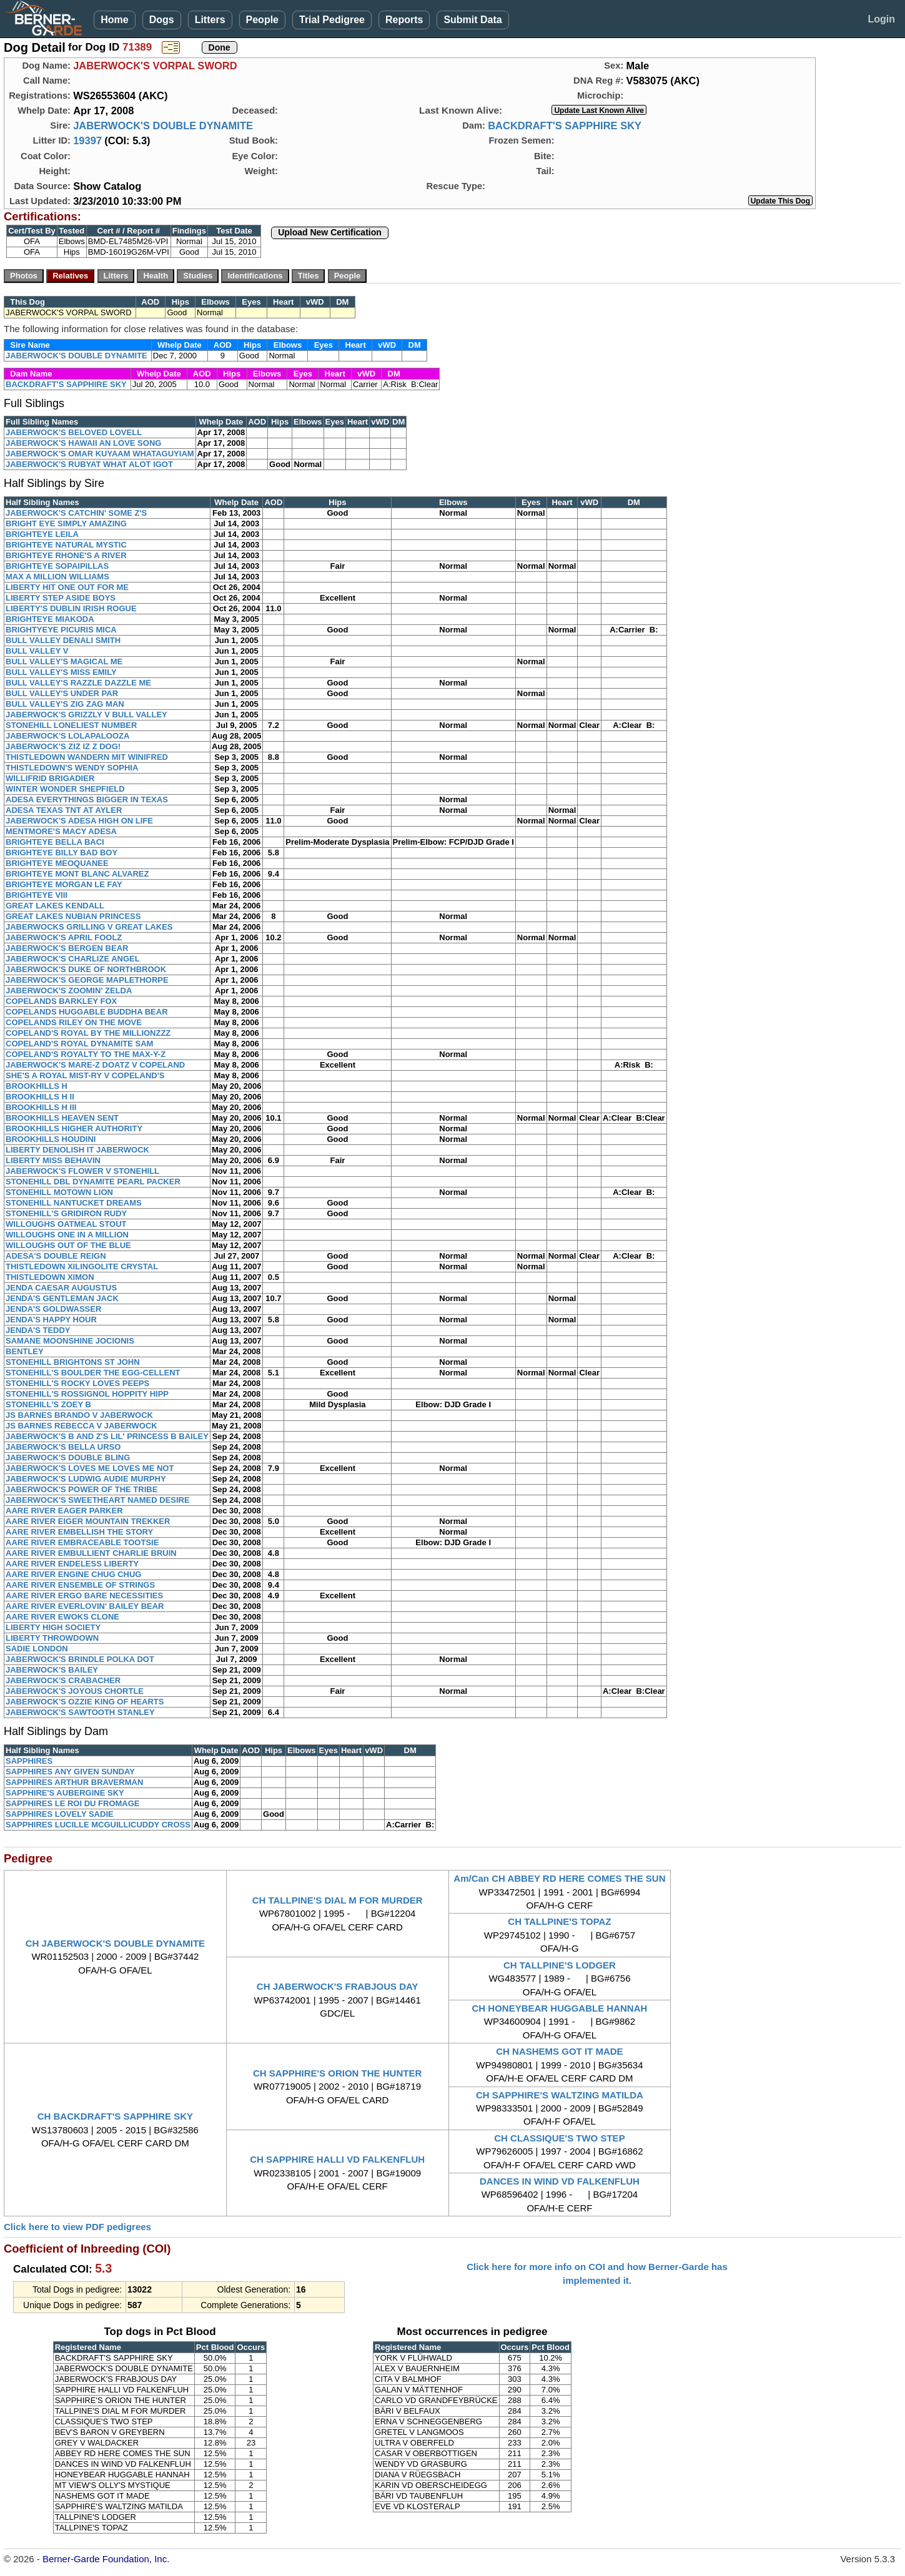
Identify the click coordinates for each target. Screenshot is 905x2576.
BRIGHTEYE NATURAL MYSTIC (66, 544)
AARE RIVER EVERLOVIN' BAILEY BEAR (85, 1606)
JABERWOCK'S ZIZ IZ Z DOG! (63, 746)
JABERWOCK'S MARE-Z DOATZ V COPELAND (95, 1064)
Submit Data (472, 19)
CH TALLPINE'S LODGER (559, 1965)
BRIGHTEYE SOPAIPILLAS (57, 566)
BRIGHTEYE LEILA (42, 534)
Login (881, 19)
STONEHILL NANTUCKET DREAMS (74, 1202)
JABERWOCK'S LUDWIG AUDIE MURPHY (86, 1478)
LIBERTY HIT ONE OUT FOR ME (67, 587)
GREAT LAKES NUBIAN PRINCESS (73, 916)
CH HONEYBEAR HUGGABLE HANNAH (560, 2008)
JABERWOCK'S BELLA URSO (63, 1447)
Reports (404, 19)
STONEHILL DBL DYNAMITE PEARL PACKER (93, 1181)
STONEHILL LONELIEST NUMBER (71, 725)
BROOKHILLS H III (41, 1107)
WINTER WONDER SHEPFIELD (65, 789)
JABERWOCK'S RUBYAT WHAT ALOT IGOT (89, 464)
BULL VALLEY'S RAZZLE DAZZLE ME (78, 682)
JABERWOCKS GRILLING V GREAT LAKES (89, 927)
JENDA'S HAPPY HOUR (51, 1319)
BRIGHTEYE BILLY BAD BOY (61, 852)
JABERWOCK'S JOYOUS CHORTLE (75, 1691)
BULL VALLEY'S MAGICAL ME (64, 661)
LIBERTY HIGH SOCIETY (53, 1627)
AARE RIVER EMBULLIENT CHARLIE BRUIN (91, 1553)
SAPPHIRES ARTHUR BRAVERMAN (74, 1782)
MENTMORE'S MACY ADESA (61, 831)
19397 (87, 140)
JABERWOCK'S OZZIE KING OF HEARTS (85, 1701)
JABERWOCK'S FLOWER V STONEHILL (82, 1171)
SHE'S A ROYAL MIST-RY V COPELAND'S (85, 1075)
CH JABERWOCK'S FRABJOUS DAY (337, 1986)
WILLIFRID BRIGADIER (50, 778)
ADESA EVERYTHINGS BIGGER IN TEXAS (87, 799)
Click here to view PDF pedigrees (77, 2226)
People (262, 19)
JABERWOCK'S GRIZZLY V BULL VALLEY (86, 714)
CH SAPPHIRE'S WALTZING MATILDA (559, 2095)
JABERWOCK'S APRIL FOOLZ (64, 937)
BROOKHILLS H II (40, 1096)
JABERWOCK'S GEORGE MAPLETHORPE (87, 980)
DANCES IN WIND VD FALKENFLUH (560, 2181)
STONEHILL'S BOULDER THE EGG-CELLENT (93, 1372)
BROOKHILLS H (36, 1086)
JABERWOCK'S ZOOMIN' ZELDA (69, 990)
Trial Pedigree (332, 19)
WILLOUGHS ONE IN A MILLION (67, 1234)
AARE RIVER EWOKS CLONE (62, 1616)
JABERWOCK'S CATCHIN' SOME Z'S (76, 513)
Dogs (161, 19)
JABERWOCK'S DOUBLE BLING (68, 1457)
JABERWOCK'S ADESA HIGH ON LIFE (79, 820)
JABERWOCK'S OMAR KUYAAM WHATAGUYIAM (100, 453)
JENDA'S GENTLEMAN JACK (62, 1298)
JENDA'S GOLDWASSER (53, 1309)
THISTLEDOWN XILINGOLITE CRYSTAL (82, 1266)
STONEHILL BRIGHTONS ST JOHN (73, 1362)
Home (114, 19)
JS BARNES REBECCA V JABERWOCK (81, 1425)
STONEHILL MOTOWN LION (59, 1192)
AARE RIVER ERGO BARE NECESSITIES (84, 1595)
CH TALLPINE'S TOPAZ (559, 1921)
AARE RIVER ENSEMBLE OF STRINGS (80, 1585)
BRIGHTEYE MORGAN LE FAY (64, 884)
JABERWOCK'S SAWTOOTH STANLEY (80, 1712)
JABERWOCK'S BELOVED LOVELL (74, 432)
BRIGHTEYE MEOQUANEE (57, 863)
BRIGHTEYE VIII (36, 895)
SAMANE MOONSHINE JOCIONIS (70, 1340)
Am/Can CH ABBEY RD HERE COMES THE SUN (559, 1878)
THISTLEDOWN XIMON (50, 1277)
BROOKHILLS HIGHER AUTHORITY (74, 1128)
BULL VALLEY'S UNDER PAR (62, 693)
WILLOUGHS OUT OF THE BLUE (68, 1245)
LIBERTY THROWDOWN (52, 1638)
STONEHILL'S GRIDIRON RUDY (66, 1213)
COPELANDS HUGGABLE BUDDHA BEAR (87, 1011)
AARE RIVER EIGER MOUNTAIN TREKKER (88, 1521)
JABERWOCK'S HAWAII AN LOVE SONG (83, 443)
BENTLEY (25, 1351)
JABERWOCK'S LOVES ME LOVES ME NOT (90, 1468)
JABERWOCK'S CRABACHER (63, 1680)
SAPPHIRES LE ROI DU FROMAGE (73, 1803)
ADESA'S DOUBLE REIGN (56, 1256)
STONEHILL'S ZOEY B (48, 1404)
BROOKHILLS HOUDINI (51, 1139)
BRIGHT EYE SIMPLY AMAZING (66, 523)
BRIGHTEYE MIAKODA (50, 619)
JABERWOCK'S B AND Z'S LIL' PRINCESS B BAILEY (107, 1436)
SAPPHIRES (29, 1761)
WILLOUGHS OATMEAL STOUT (66, 1224)
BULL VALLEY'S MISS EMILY (61, 672)
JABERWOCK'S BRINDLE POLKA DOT (80, 1659)
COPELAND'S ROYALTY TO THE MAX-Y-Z (86, 1054)
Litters (210, 19)
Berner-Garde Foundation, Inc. (105, 2559)
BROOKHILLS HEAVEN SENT (62, 1118)
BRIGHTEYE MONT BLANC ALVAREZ (77, 873)
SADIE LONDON (37, 1648)
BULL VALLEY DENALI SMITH (63, 640)
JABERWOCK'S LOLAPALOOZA (67, 735)
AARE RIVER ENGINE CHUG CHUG (73, 1574)
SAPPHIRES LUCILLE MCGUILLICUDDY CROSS (98, 1824)
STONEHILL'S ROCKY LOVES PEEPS (77, 1383)
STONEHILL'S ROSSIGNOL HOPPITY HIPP (87, 1394)
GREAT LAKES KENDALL (55, 905)
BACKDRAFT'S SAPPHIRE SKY (564, 125)
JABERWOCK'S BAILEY (52, 1669)
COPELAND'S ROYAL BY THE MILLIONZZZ (88, 1033)
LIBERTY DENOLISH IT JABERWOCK (77, 1149)
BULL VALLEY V (37, 651)
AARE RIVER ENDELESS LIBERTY (72, 1563)
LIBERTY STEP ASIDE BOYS (61, 597)
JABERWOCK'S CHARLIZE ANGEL (73, 958)
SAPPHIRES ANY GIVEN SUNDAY (70, 1771)
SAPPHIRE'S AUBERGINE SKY (65, 1792)
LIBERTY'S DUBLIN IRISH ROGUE (71, 608)
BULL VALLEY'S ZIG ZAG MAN (65, 704)
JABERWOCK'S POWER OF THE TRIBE (81, 1489)
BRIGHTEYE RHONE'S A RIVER (66, 555)
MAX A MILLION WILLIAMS (57, 576)
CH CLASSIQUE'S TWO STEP (559, 2138)
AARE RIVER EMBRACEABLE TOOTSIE (82, 1542)
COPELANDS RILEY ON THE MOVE (74, 1022)
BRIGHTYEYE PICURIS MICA (61, 629)
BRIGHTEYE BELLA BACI (55, 842)
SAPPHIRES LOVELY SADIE (60, 1814)
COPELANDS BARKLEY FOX (61, 1001)
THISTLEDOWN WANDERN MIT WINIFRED (87, 757)
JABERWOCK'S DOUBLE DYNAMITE (163, 125)
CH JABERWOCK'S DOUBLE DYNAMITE (115, 1943)
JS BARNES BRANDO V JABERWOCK (79, 1415)
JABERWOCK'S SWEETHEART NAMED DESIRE (98, 1500)
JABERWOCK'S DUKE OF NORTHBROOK (86, 969)
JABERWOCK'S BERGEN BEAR (67, 948)
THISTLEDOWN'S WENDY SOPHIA (72, 767)
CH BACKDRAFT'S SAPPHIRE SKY (115, 2116)
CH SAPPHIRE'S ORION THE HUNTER (337, 2073)
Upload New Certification (330, 232)
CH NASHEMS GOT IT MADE (559, 2051)
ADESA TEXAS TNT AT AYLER (64, 810)
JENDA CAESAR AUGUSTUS (61, 1287)
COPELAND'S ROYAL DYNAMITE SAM (79, 1043)
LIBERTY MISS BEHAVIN (53, 1160)
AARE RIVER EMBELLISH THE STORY (79, 1531)
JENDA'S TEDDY (38, 1330)
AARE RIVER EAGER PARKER (64, 1510)
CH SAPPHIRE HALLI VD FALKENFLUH (337, 2159)
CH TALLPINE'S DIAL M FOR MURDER (337, 1900)
